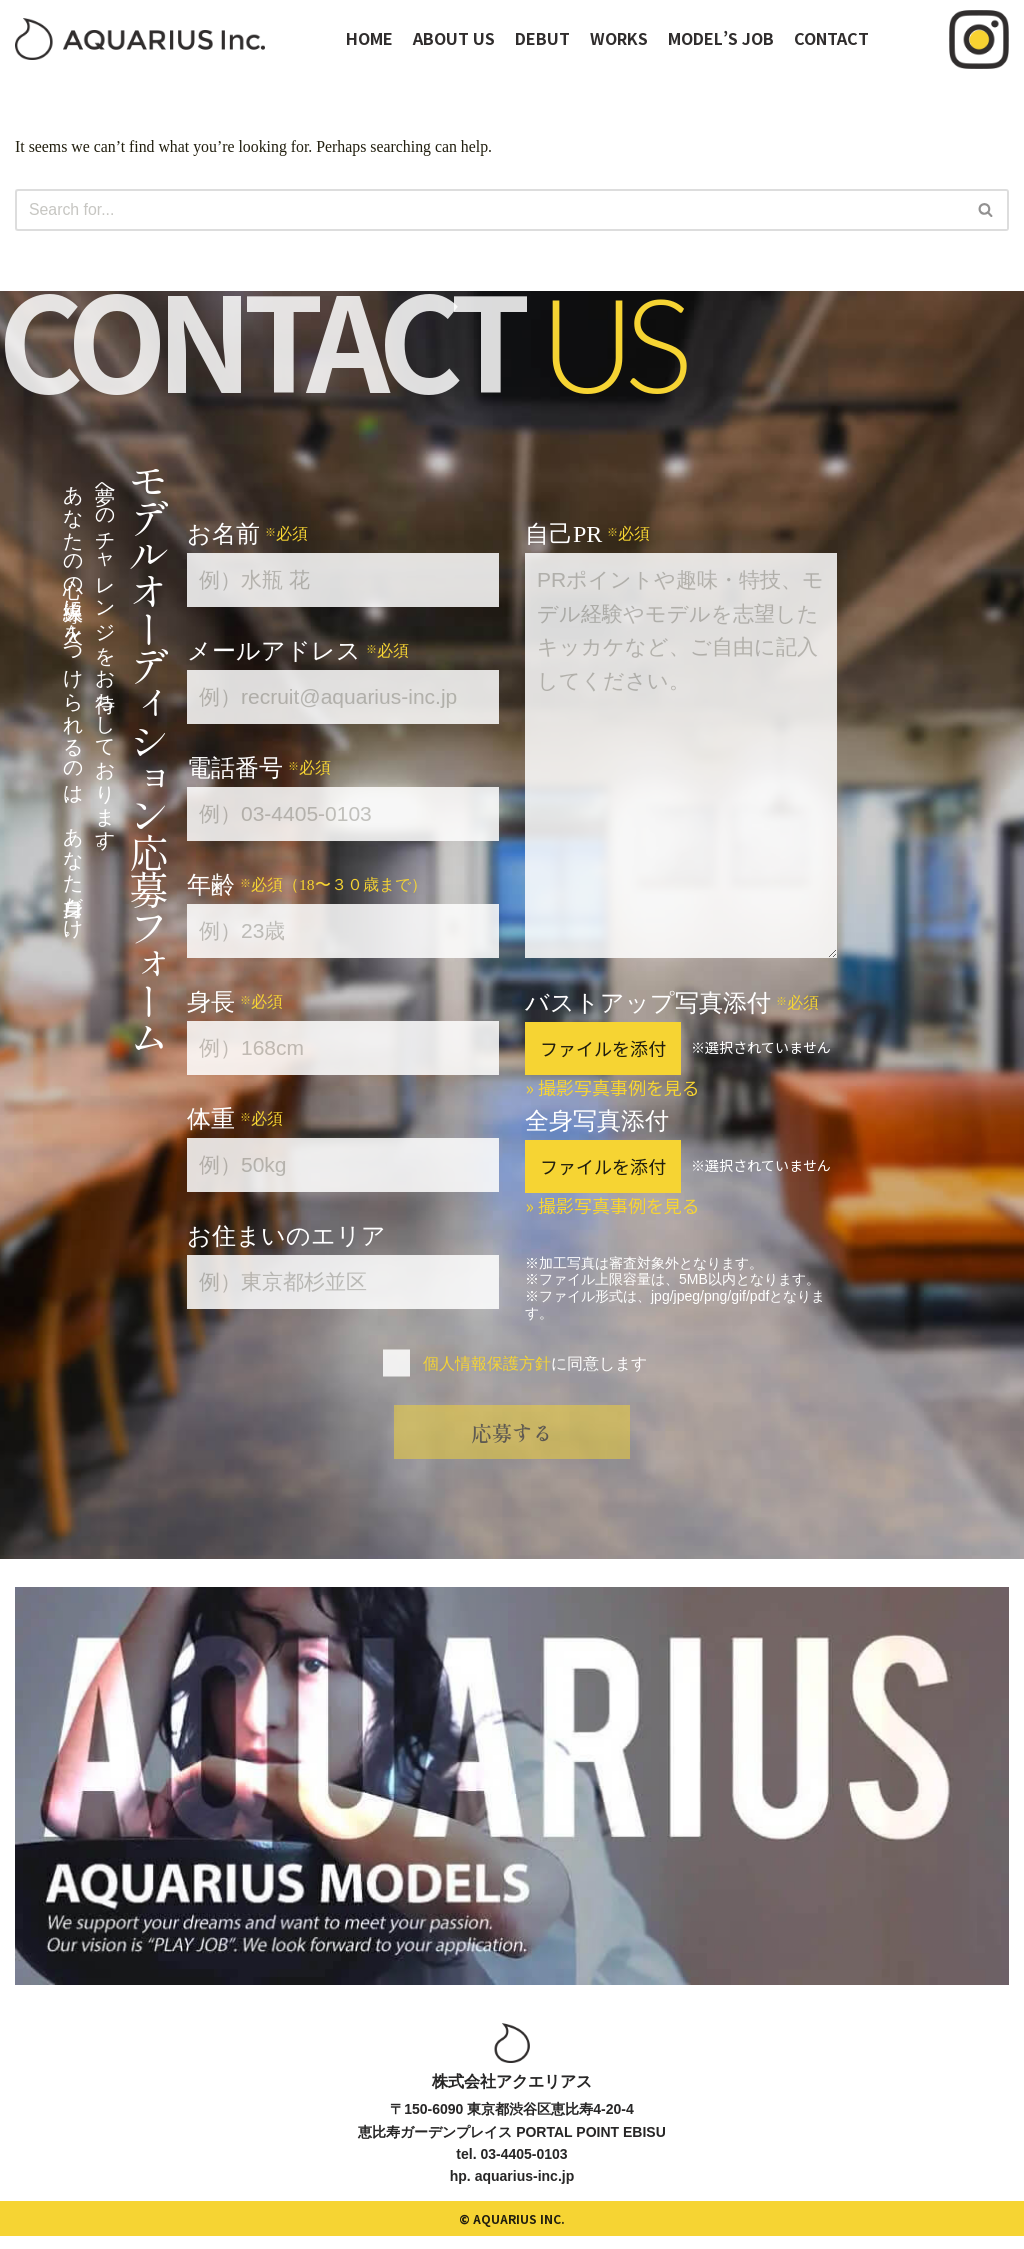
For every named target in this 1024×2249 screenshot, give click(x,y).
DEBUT (542, 38)
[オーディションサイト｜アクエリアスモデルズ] (140, 39)
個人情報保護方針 (487, 1363)
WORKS (619, 38)
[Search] (489, 210)
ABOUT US (454, 38)
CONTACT (831, 38)
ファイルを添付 (603, 1048)
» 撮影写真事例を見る (612, 1087)
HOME (369, 38)
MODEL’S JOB (721, 38)
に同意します (535, 1363)
